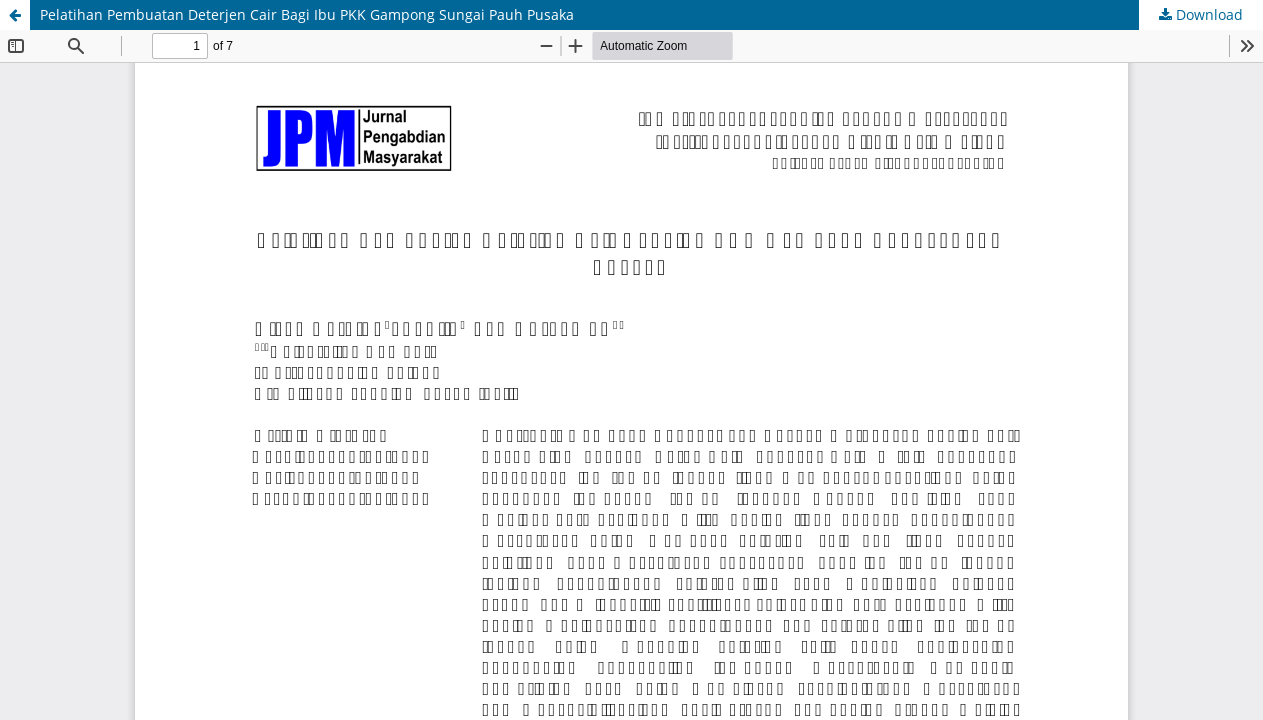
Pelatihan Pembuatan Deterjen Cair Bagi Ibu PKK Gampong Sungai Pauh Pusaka (307, 14)
